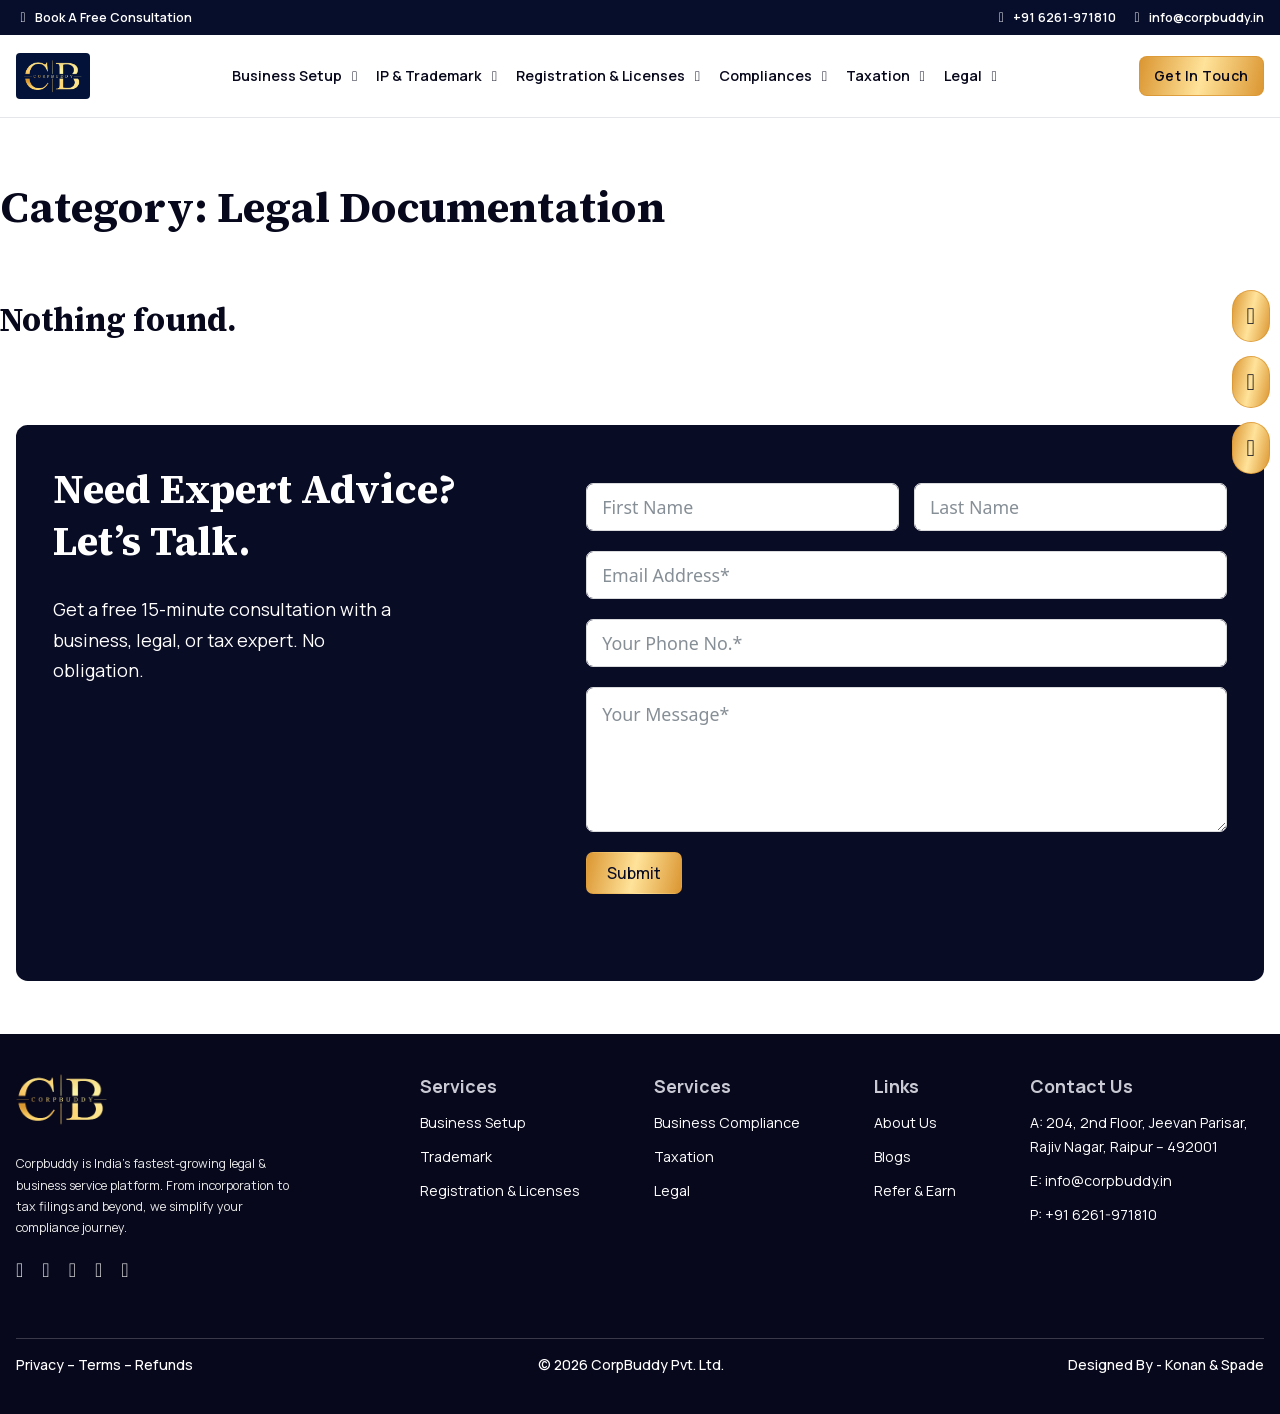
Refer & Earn (915, 1190)
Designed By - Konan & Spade (1166, 1364)
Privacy (40, 1364)
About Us (905, 1122)
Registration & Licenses (500, 1190)
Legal (672, 1190)
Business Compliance (727, 1122)
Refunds (164, 1364)
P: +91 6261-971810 (1093, 1214)
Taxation (683, 1156)
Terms (98, 1364)
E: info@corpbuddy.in (1101, 1180)
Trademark (456, 1156)
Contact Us (1081, 1086)
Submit (634, 873)
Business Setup (473, 1122)
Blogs (892, 1156)
